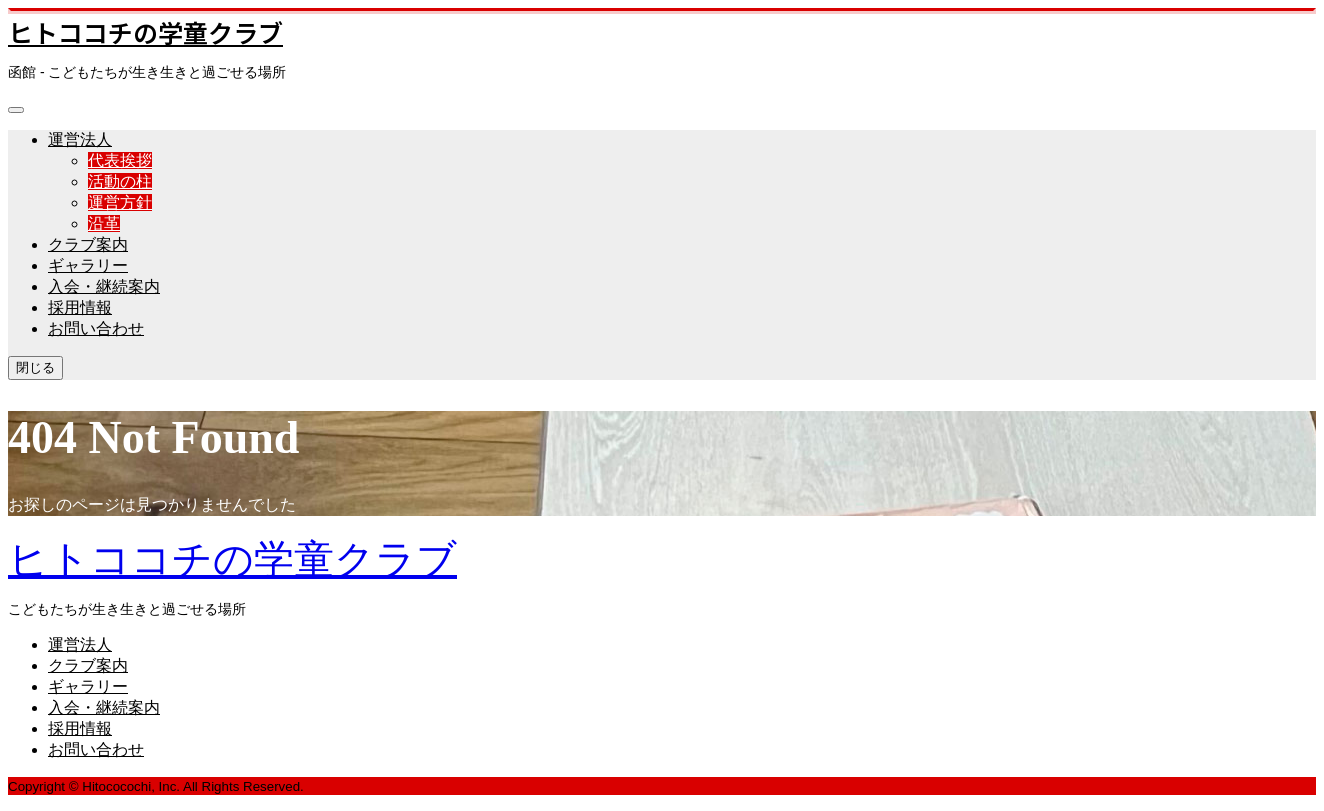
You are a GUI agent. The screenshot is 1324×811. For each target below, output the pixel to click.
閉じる (35, 367)
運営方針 (120, 202)
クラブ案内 (88, 244)
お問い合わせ (96, 328)
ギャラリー (88, 265)
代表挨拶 (120, 160)
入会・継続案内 (104, 286)
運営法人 (80, 139)
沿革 (104, 223)
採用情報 (80, 307)
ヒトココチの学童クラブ (145, 32)
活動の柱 (120, 181)
